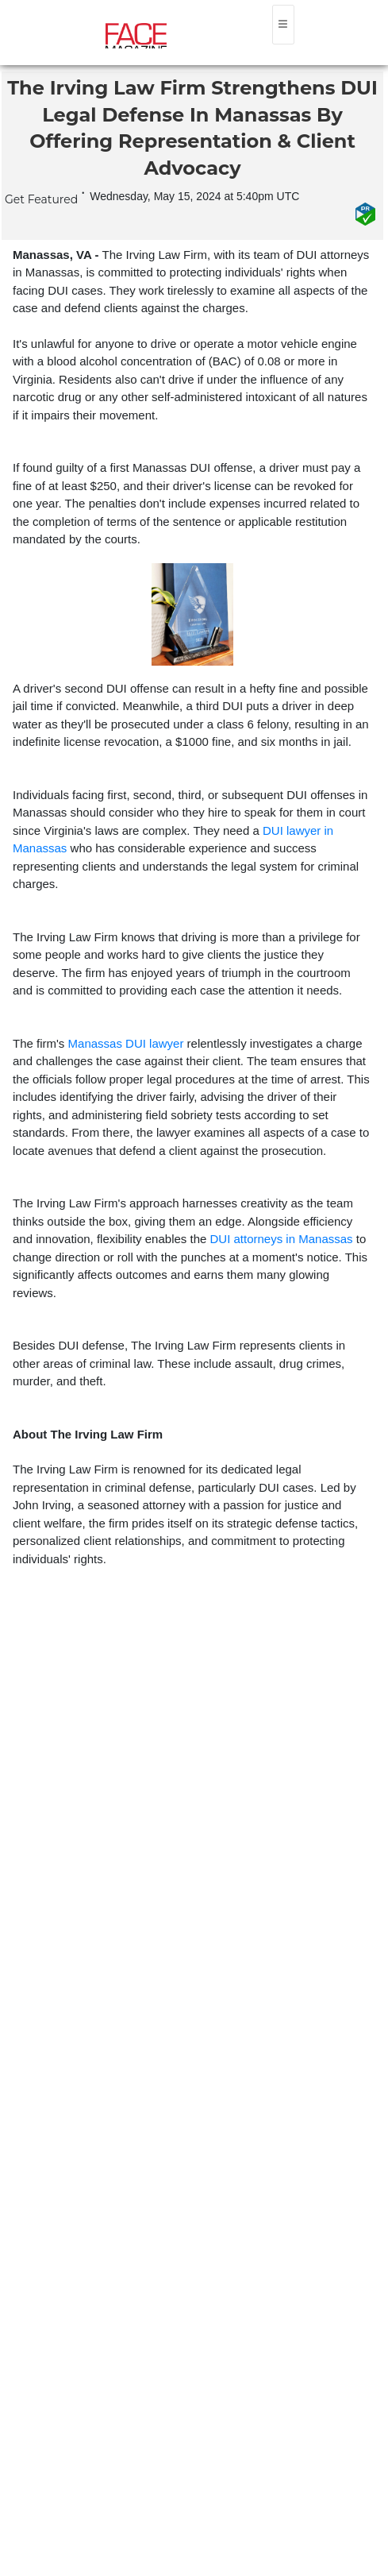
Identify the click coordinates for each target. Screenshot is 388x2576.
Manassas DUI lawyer (126, 1043)
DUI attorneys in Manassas (281, 1239)
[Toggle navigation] (283, 24)
